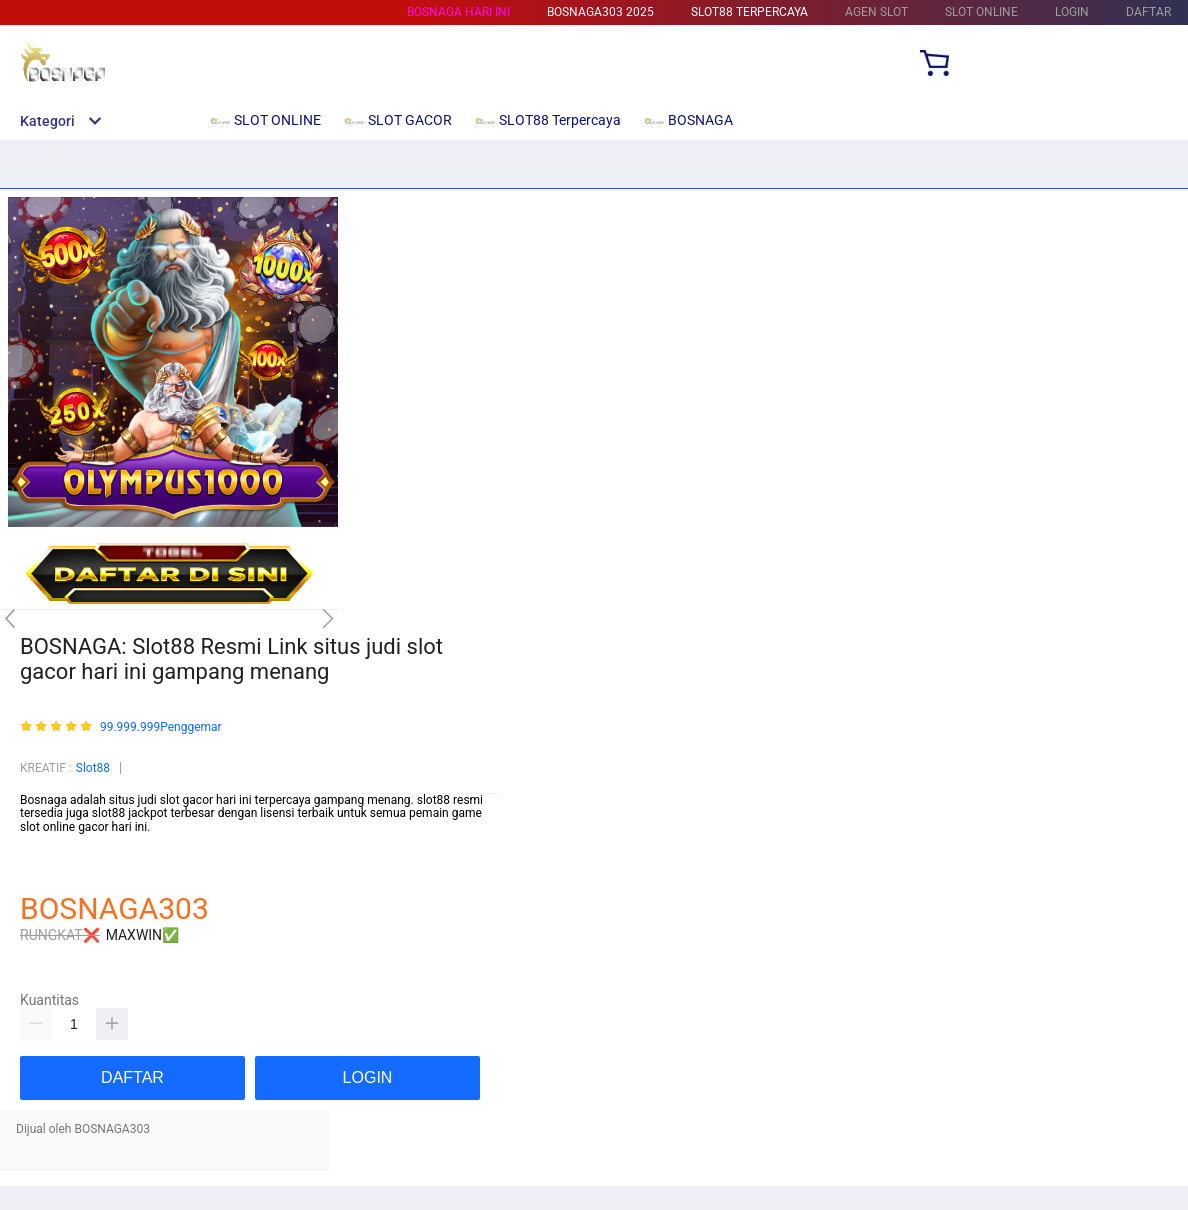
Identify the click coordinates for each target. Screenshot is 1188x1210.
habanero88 (52, 869)
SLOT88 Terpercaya (749, 12)
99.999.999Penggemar (161, 727)
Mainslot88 (50, 841)
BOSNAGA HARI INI (458, 12)
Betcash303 (52, 855)
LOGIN (1072, 12)
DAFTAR (1148, 12)
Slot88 (93, 768)
